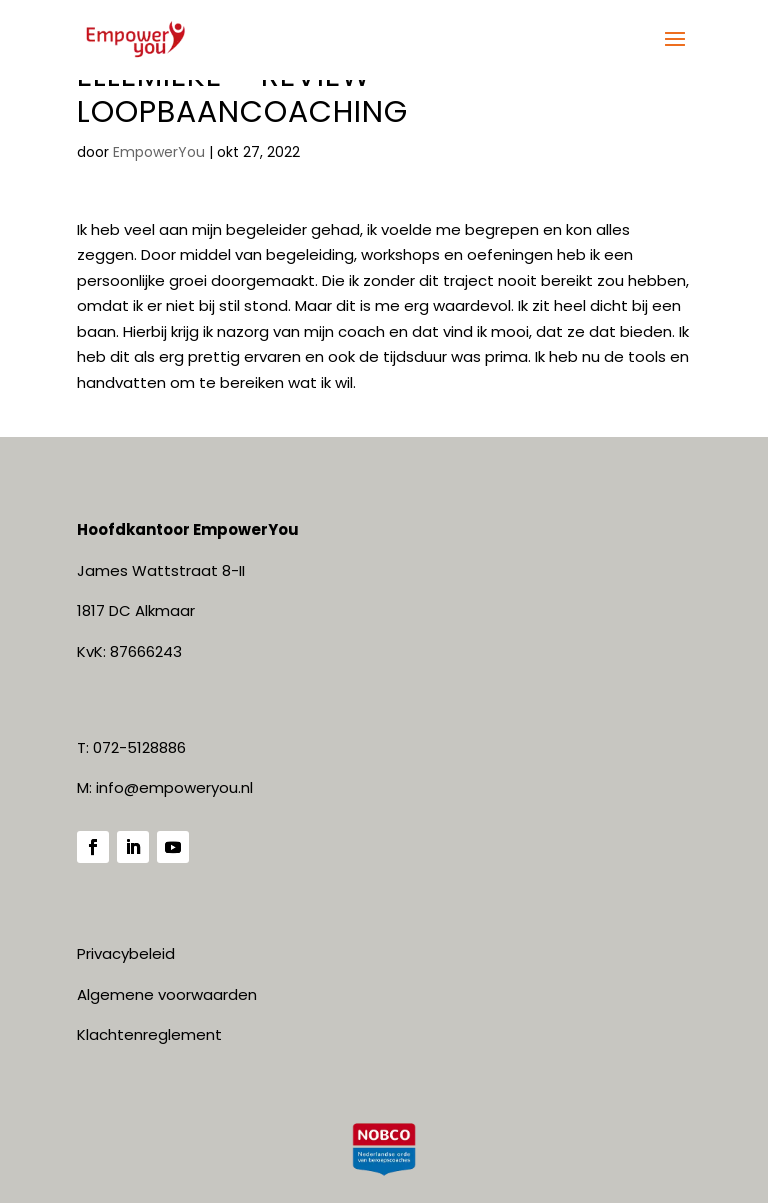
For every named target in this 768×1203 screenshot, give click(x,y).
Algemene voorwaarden (167, 994)
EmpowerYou (159, 152)
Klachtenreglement (149, 1034)
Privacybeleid (126, 953)
